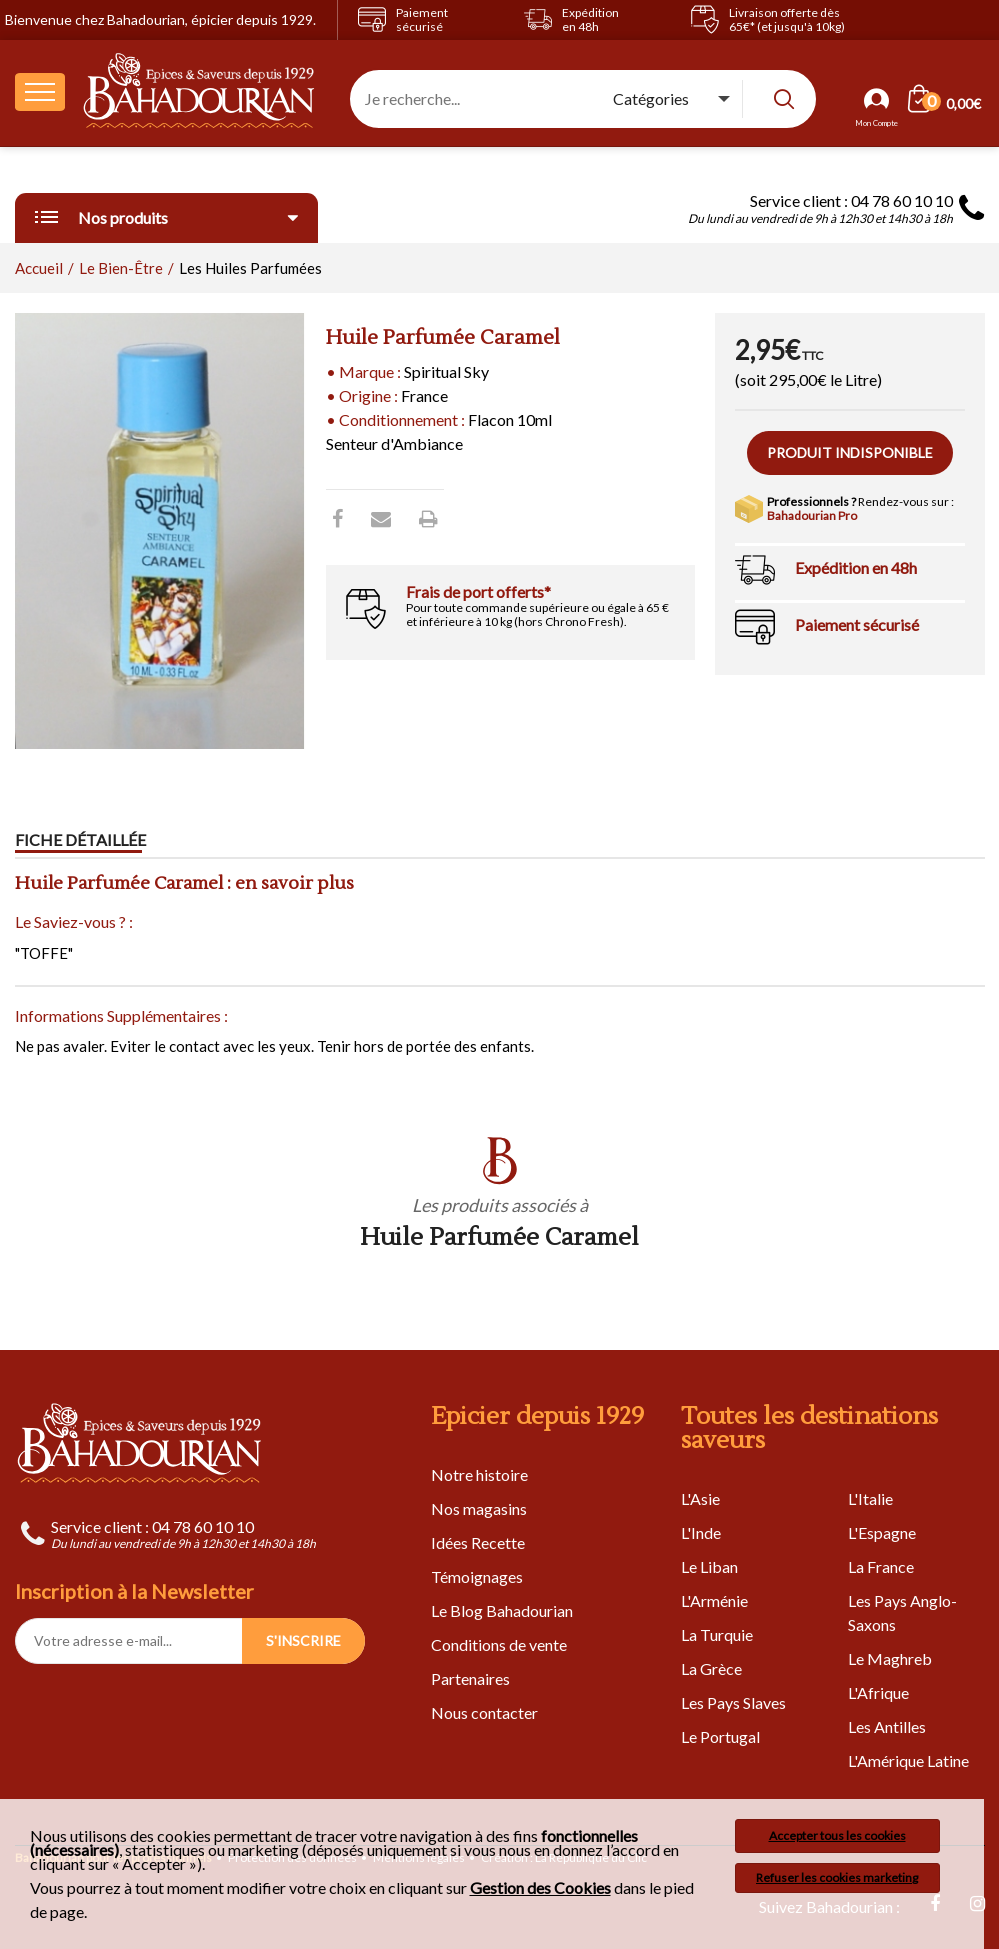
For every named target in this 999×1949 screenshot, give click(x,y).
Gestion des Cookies (540, 1888)
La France (881, 1566)
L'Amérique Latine (908, 1760)
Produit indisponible (850, 452)
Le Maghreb (890, 1658)
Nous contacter (484, 1712)
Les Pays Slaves (733, 1702)
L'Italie (870, 1498)
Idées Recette (478, 1542)
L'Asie (700, 1498)
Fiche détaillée (80, 839)
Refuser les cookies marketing (837, 1877)
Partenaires (470, 1678)
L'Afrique (878, 1692)
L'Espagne (882, 1532)
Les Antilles (887, 1726)
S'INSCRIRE (303, 1640)
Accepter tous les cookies (837, 1835)
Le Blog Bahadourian (502, 1610)
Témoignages (477, 1576)
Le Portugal (720, 1736)
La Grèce (711, 1668)
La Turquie (717, 1634)
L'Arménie (714, 1600)
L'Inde (701, 1532)
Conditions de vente (499, 1644)
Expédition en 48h (856, 567)
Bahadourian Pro (812, 515)
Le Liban (709, 1566)
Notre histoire (479, 1474)
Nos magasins (479, 1508)
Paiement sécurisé (857, 624)
